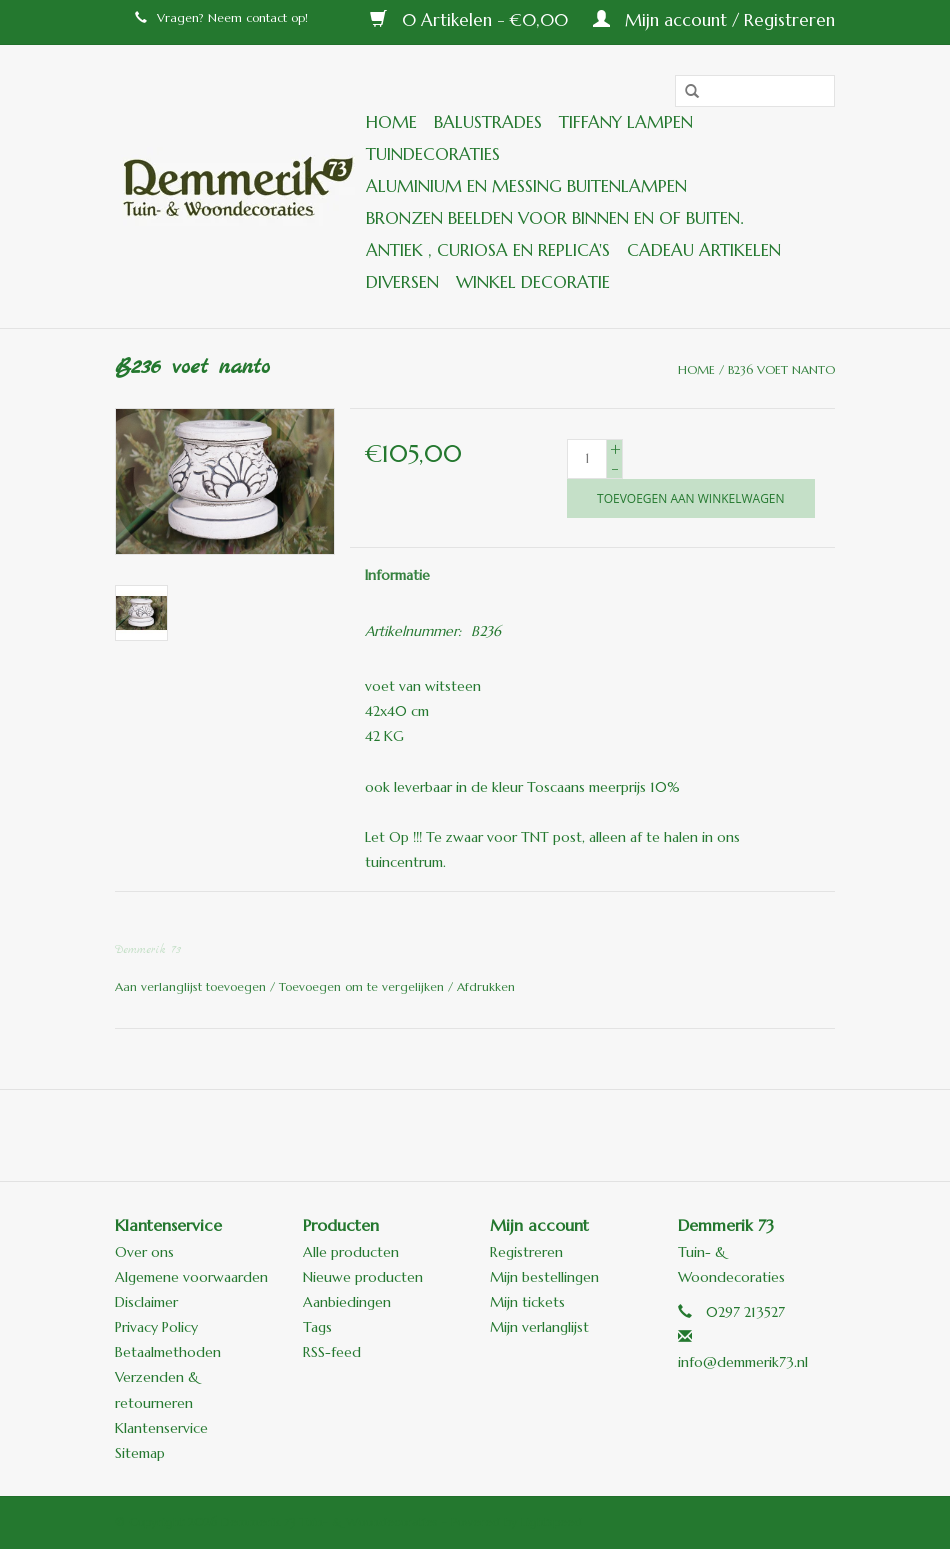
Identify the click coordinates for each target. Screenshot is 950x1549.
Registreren (526, 1252)
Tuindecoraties (433, 154)
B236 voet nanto (781, 369)
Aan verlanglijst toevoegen (192, 986)
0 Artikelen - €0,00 (471, 20)
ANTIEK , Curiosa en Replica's (488, 250)
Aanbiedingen (347, 1302)
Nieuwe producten (363, 1277)
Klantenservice (161, 1428)
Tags (317, 1327)
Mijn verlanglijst (539, 1327)
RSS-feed (332, 1352)
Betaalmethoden (168, 1352)
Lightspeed (551, 1521)
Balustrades (488, 122)
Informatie (397, 575)
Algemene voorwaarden (191, 1277)
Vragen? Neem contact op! (221, 17)
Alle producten (351, 1252)
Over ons (144, 1252)
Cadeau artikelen (704, 250)
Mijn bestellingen (544, 1277)
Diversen (402, 282)
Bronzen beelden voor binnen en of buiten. (554, 218)
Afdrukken (486, 986)
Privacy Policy (156, 1327)
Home (391, 122)
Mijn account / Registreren (714, 20)
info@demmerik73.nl (743, 1362)
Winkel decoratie (533, 282)
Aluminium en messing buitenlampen (526, 186)
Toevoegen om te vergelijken (363, 986)
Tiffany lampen (626, 122)
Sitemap (140, 1453)
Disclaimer (146, 1302)
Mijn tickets (527, 1302)
